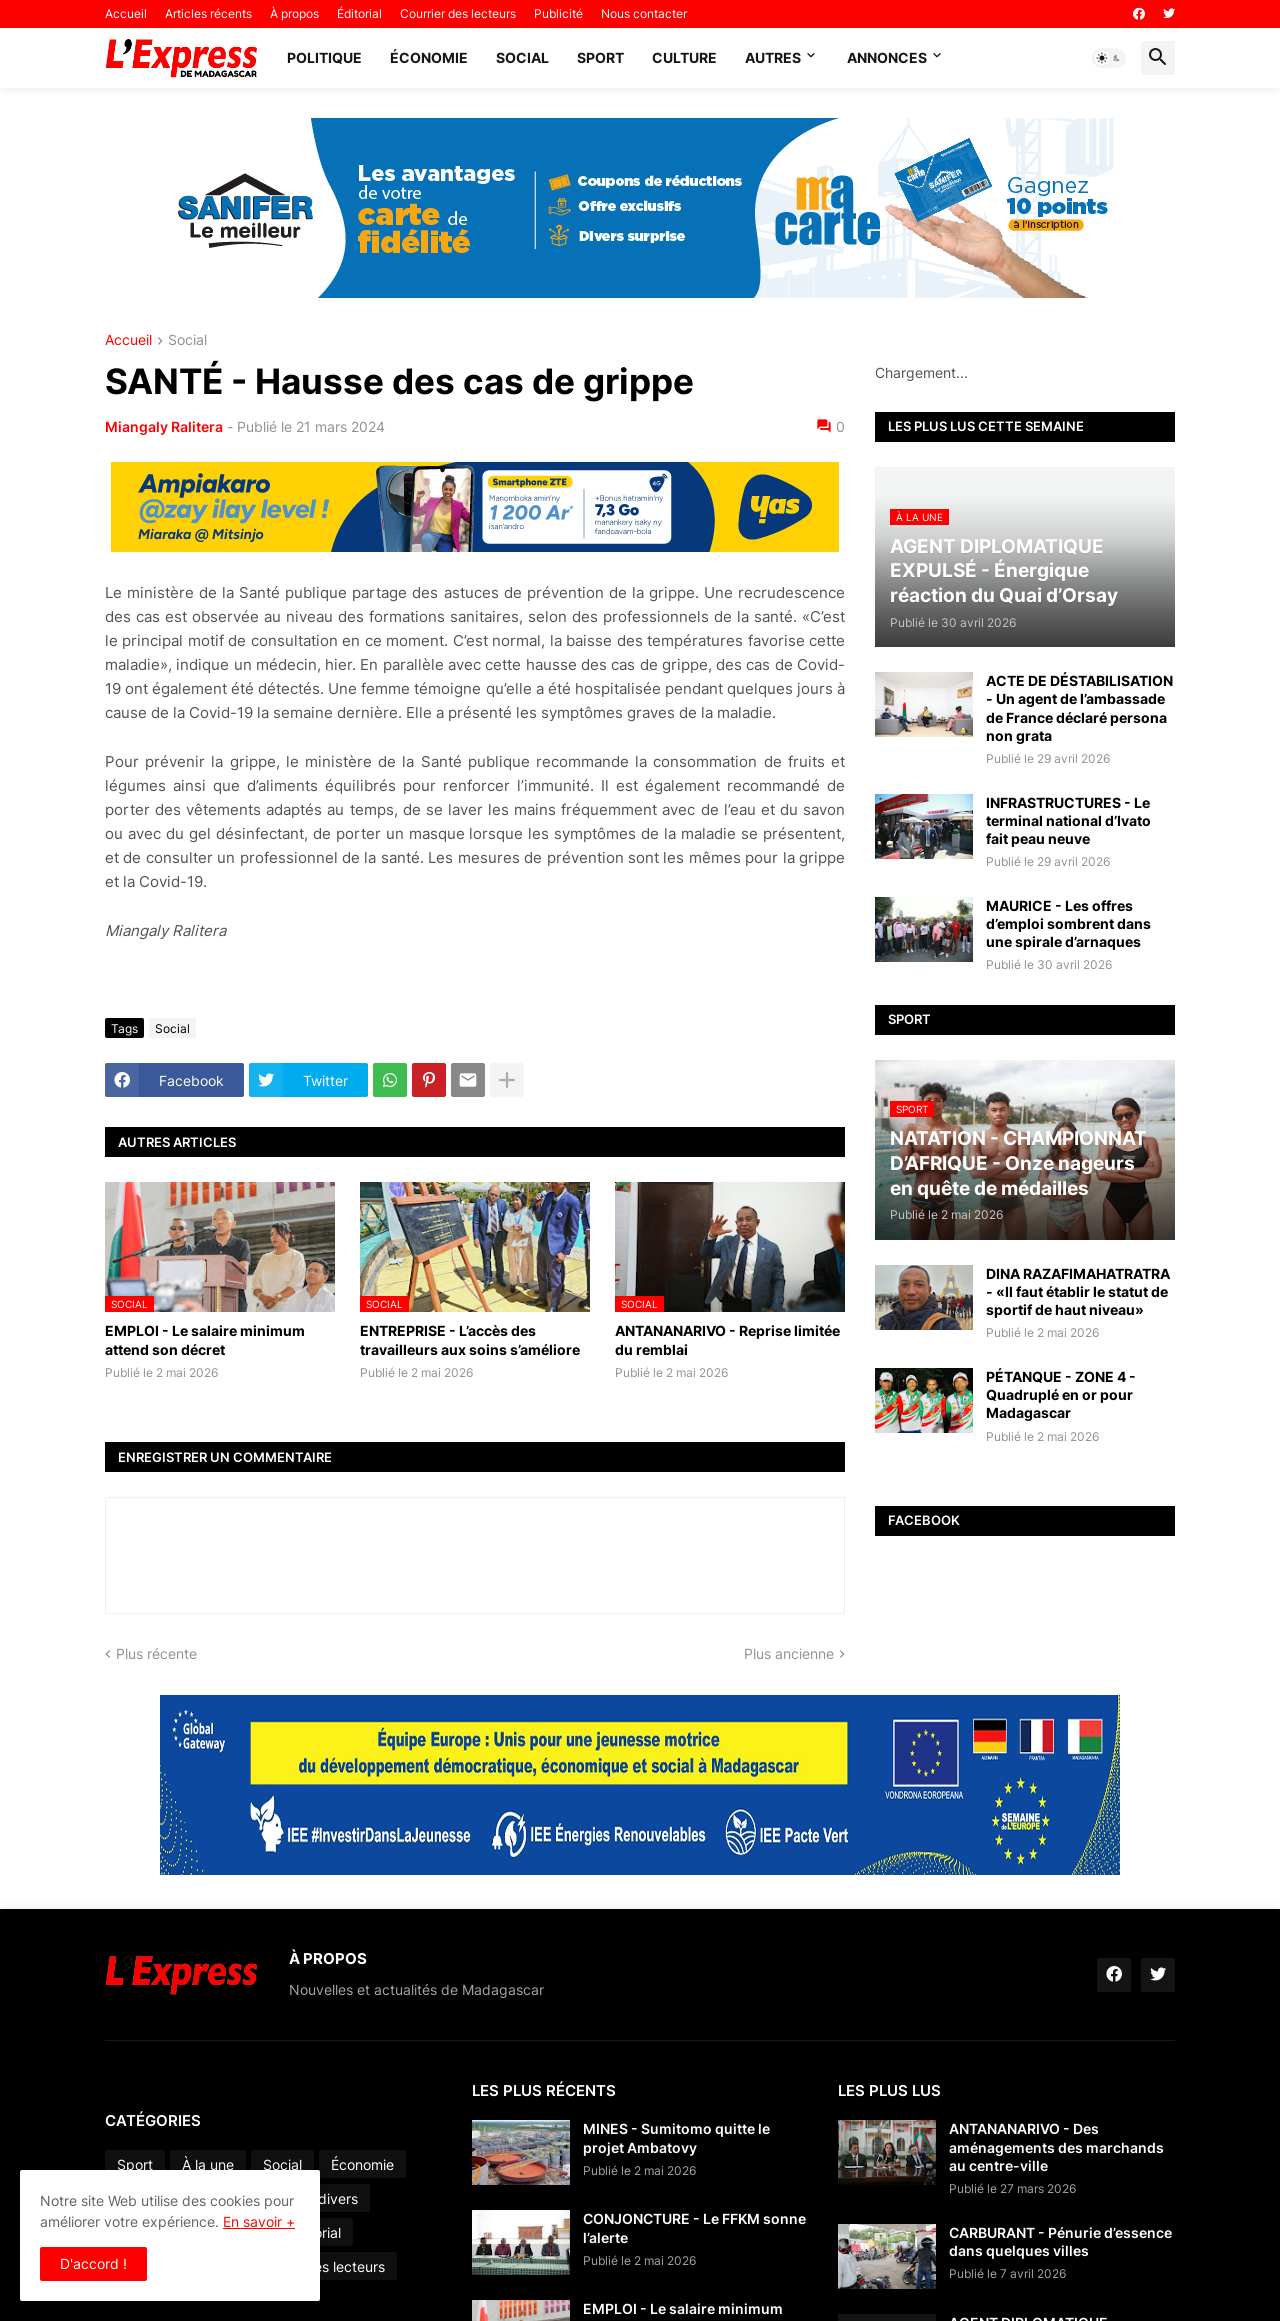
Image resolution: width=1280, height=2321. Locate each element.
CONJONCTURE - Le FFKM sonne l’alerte (694, 2227)
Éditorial (359, 13)
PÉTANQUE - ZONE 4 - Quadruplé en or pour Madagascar (1061, 1394)
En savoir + (259, 2221)
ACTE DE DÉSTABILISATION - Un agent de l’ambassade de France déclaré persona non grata (1079, 708)
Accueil (126, 13)
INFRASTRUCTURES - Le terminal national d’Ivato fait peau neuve (1068, 820)
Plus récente (156, 1653)
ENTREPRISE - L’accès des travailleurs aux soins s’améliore (470, 1339)
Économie (429, 57)
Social (522, 57)
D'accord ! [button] (93, 2263)
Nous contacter (644, 13)
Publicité (558, 13)
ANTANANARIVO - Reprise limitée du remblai (727, 1339)
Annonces (887, 57)
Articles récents (208, 13)
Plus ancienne (789, 1653)
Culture (684, 57)
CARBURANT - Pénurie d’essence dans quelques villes (1060, 2241)
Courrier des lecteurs (458, 13)
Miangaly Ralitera (164, 426)
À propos (294, 13)
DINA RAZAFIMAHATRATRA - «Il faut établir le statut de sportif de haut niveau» (1078, 1291)
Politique (324, 57)
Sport (600, 57)
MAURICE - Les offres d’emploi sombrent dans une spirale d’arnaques (1068, 923)
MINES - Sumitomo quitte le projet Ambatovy (676, 2137)
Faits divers (320, 2198)
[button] (1109, 58)
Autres (773, 57)
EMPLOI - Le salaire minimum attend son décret (205, 1339)
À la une (208, 2164)
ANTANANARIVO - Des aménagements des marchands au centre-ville (1056, 2146)
